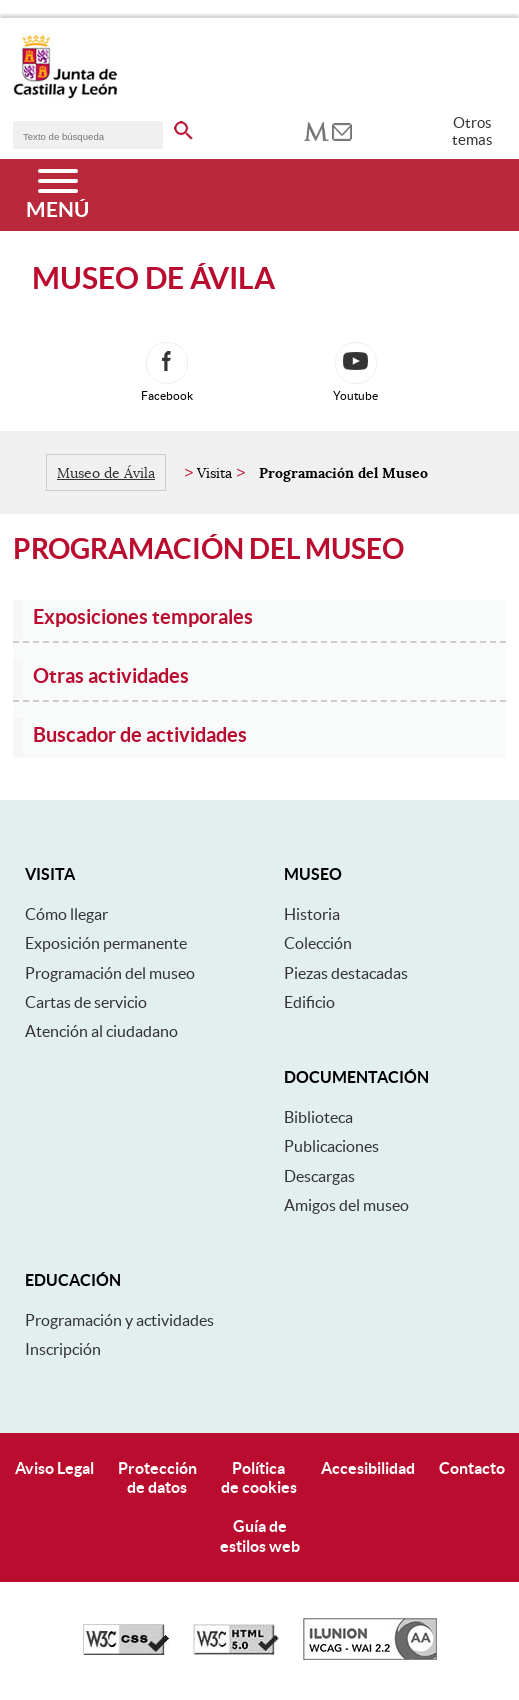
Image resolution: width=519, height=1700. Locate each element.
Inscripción (63, 1349)
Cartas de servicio (86, 1002)
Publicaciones (331, 1146)
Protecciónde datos (157, 1477)
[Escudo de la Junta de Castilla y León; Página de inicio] (65, 94)
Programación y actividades (119, 1320)
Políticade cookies (259, 1477)
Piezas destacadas (346, 973)
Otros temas (472, 131)
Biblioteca (318, 1117)
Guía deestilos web (260, 1535)
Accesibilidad (368, 1468)
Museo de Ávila (106, 473)
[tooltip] (316, 130)
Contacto (472, 1468)
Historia (312, 914)
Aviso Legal (54, 1468)
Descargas (319, 1176)
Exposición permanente (106, 943)
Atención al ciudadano (101, 1031)
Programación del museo (110, 973)
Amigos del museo (346, 1205)
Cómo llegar (66, 914)
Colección (318, 943)
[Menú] (57, 195)
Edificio (309, 1002)
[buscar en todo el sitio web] (183, 127)
